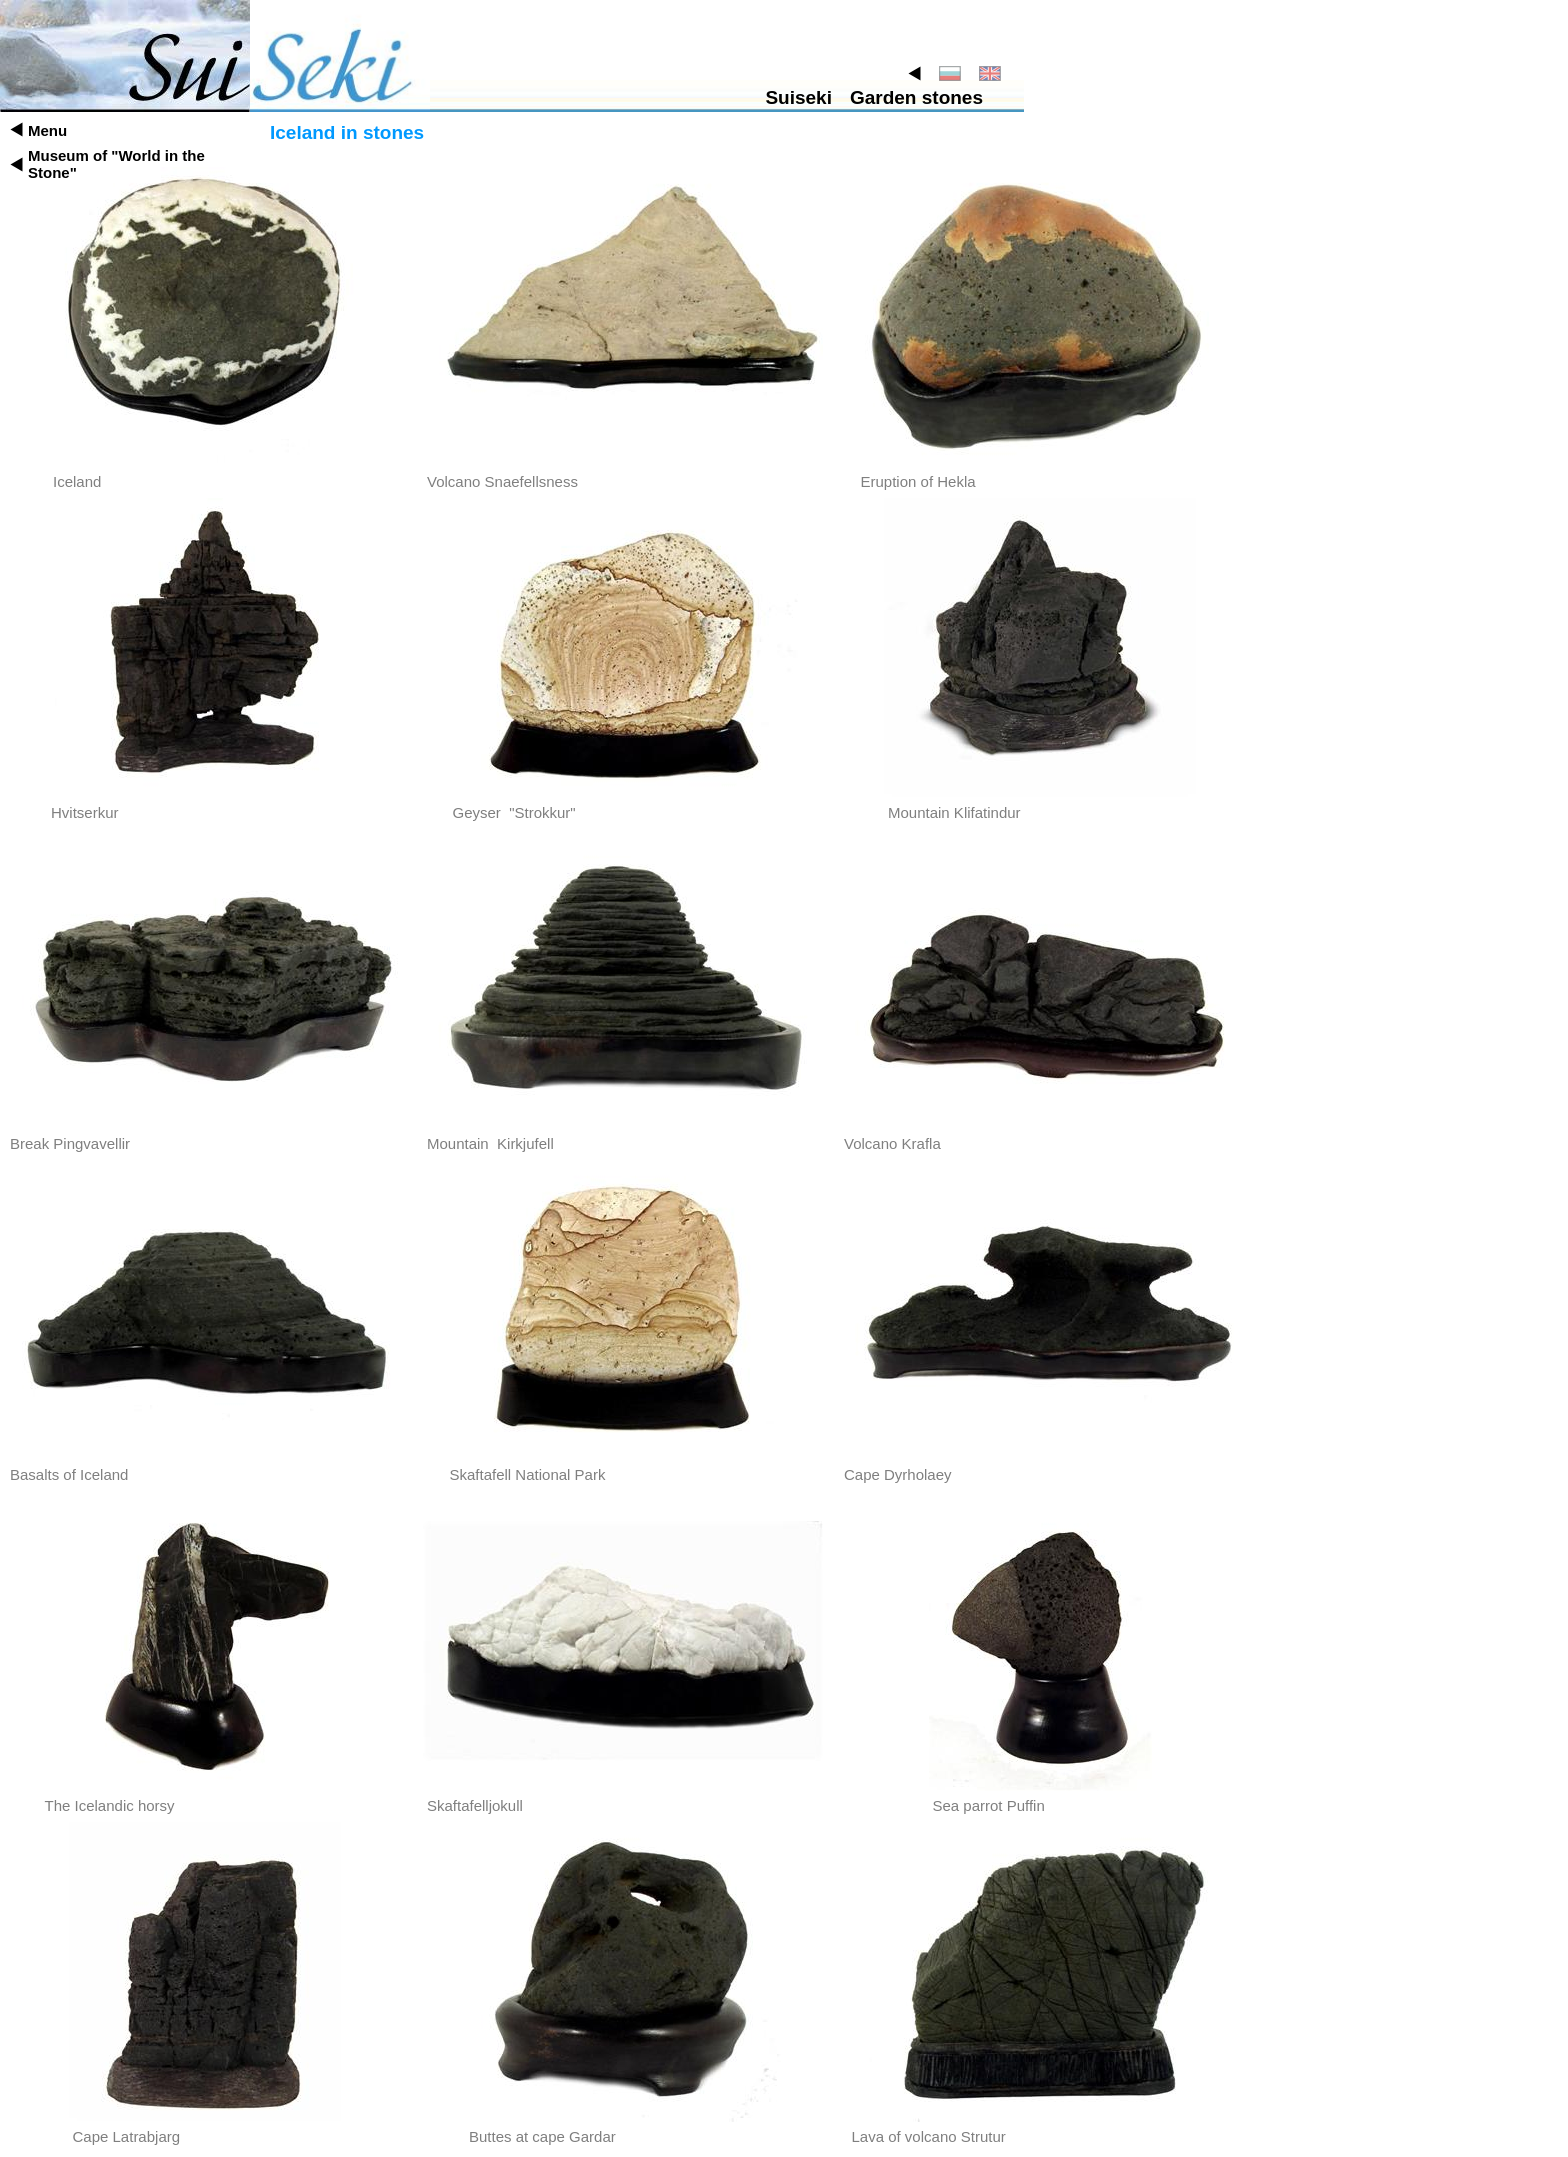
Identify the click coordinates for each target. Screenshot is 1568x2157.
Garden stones (916, 97)
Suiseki (798, 97)
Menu (47, 130)
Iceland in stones (347, 132)
